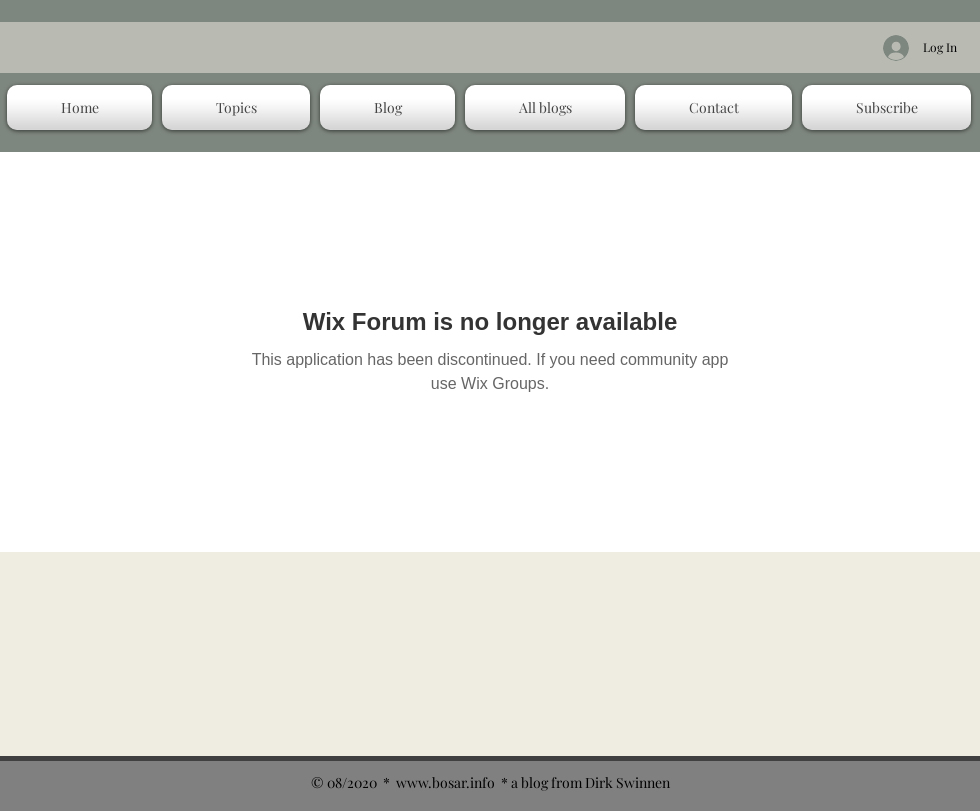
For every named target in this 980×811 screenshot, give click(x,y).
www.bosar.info (445, 782)
